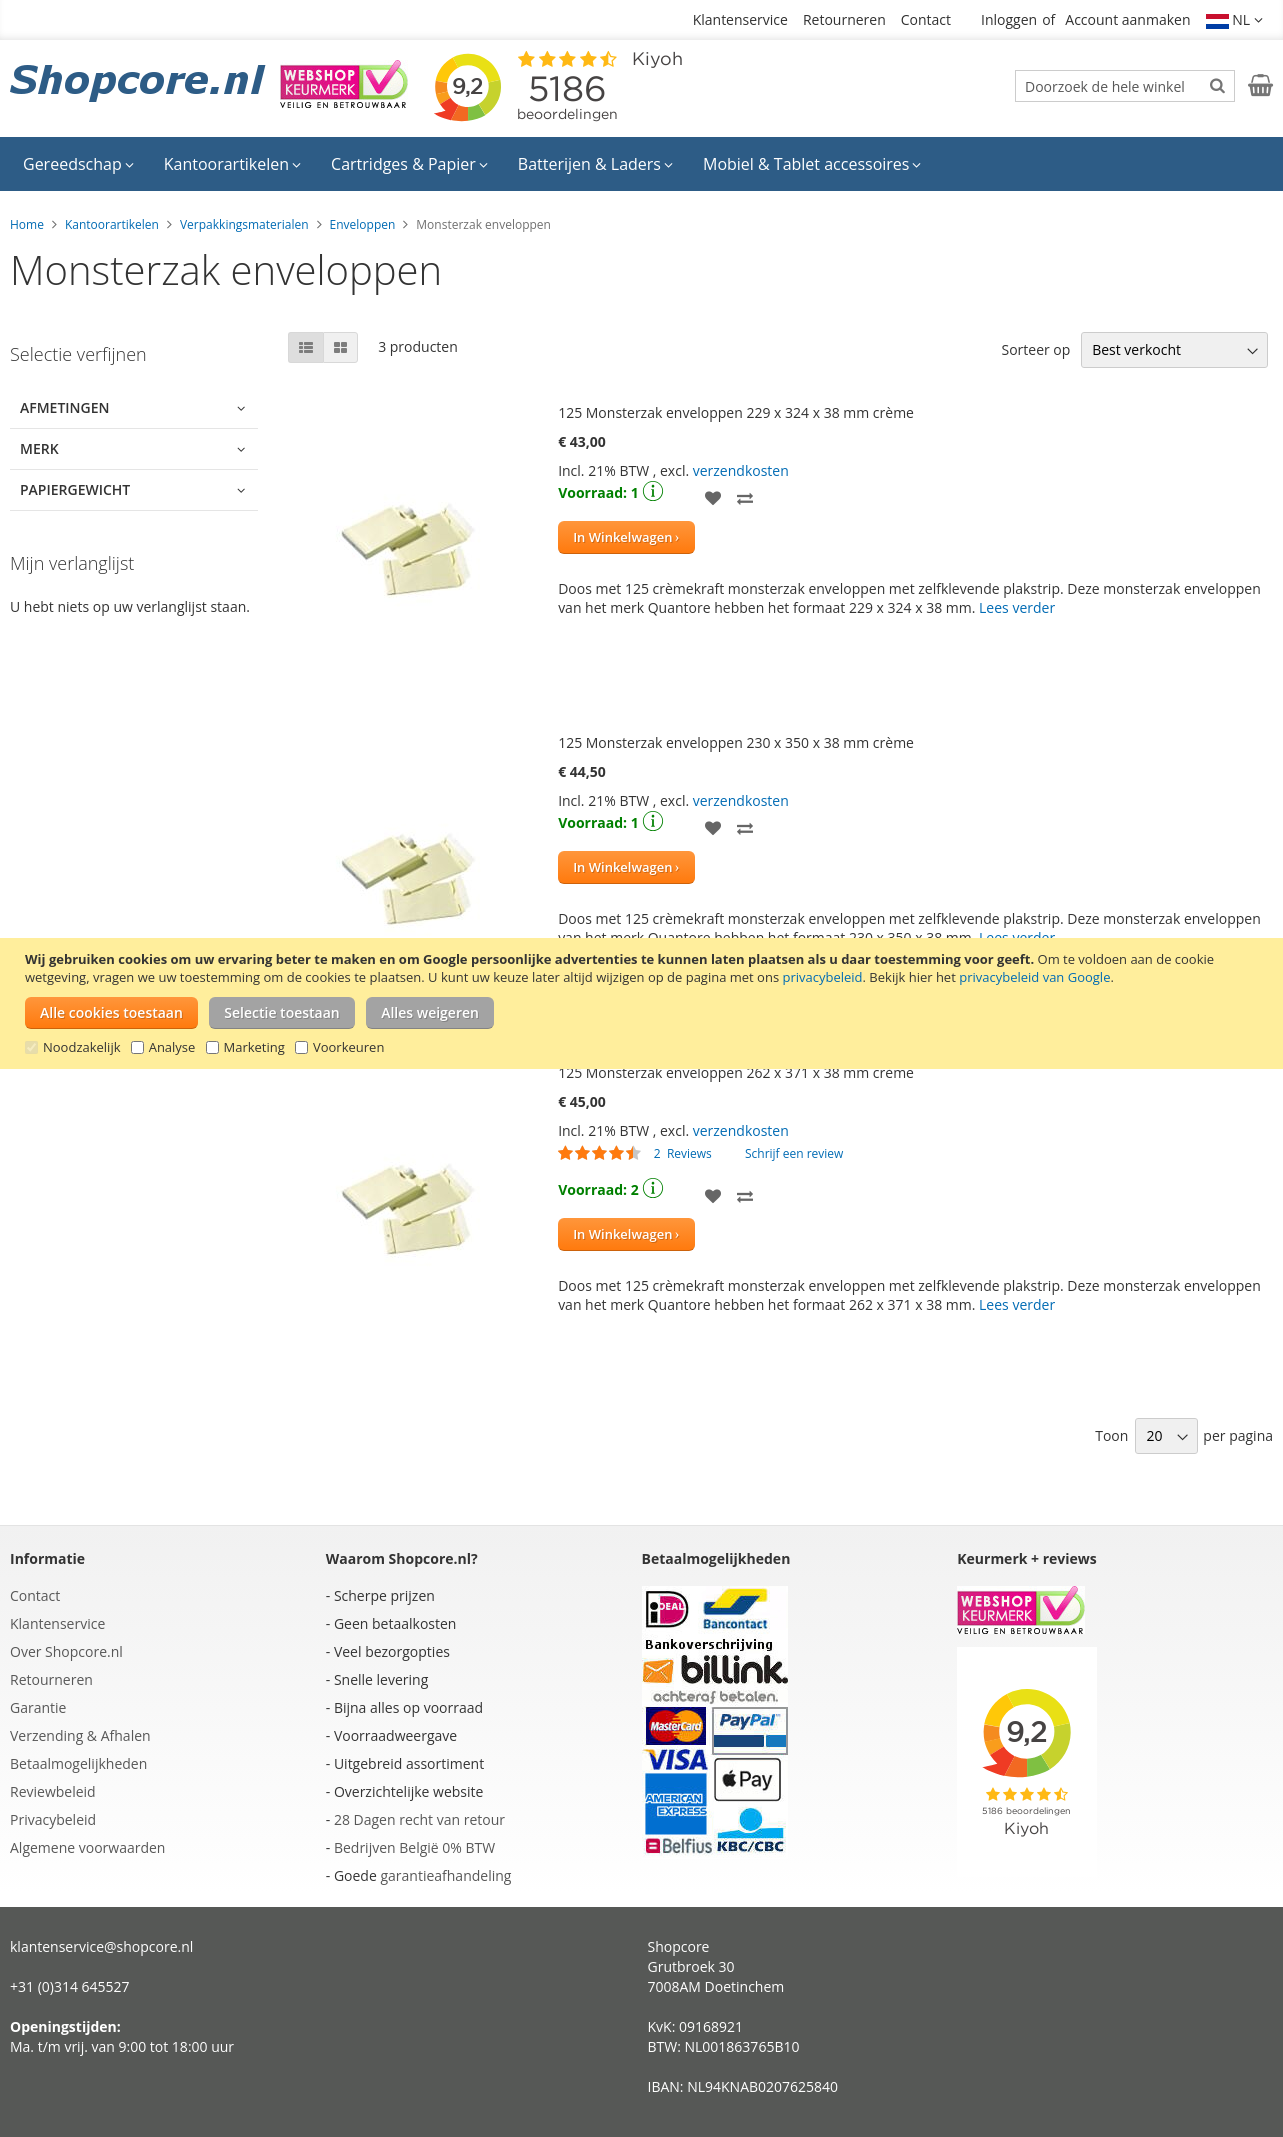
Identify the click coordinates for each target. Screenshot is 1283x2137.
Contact (926, 19)
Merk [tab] (39, 448)
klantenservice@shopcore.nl (101, 1946)
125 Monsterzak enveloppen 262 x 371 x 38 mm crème (736, 1072)
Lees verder (1017, 607)
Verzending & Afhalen (80, 1735)
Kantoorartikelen (112, 224)
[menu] (641, 164)
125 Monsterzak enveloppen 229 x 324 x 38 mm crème (736, 412)
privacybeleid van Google (1034, 977)
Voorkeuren (348, 1047)
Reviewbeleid (53, 1791)
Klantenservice (740, 19)
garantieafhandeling (445, 1875)
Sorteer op (1035, 349)
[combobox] (1125, 86)
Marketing (254, 1047)
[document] (644, 1003)
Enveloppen (363, 224)
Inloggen (1009, 19)
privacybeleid (822, 977)
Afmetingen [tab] (65, 407)
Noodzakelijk (82, 1047)
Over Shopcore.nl (66, 1651)
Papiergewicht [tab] (75, 489)
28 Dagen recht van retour (419, 1819)
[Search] (1217, 85)
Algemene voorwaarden (87, 1847)
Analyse (172, 1047)
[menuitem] (78, 164)
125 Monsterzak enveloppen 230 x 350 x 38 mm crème (736, 742)
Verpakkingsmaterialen (244, 224)
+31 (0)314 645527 (70, 1986)
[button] (1235, 20)
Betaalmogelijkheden (78, 1763)
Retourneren (844, 19)
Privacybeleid (53, 1819)
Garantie (38, 1707)
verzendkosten (741, 470)
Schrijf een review (794, 1153)
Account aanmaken (1127, 19)
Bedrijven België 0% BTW (414, 1847)
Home (27, 224)
